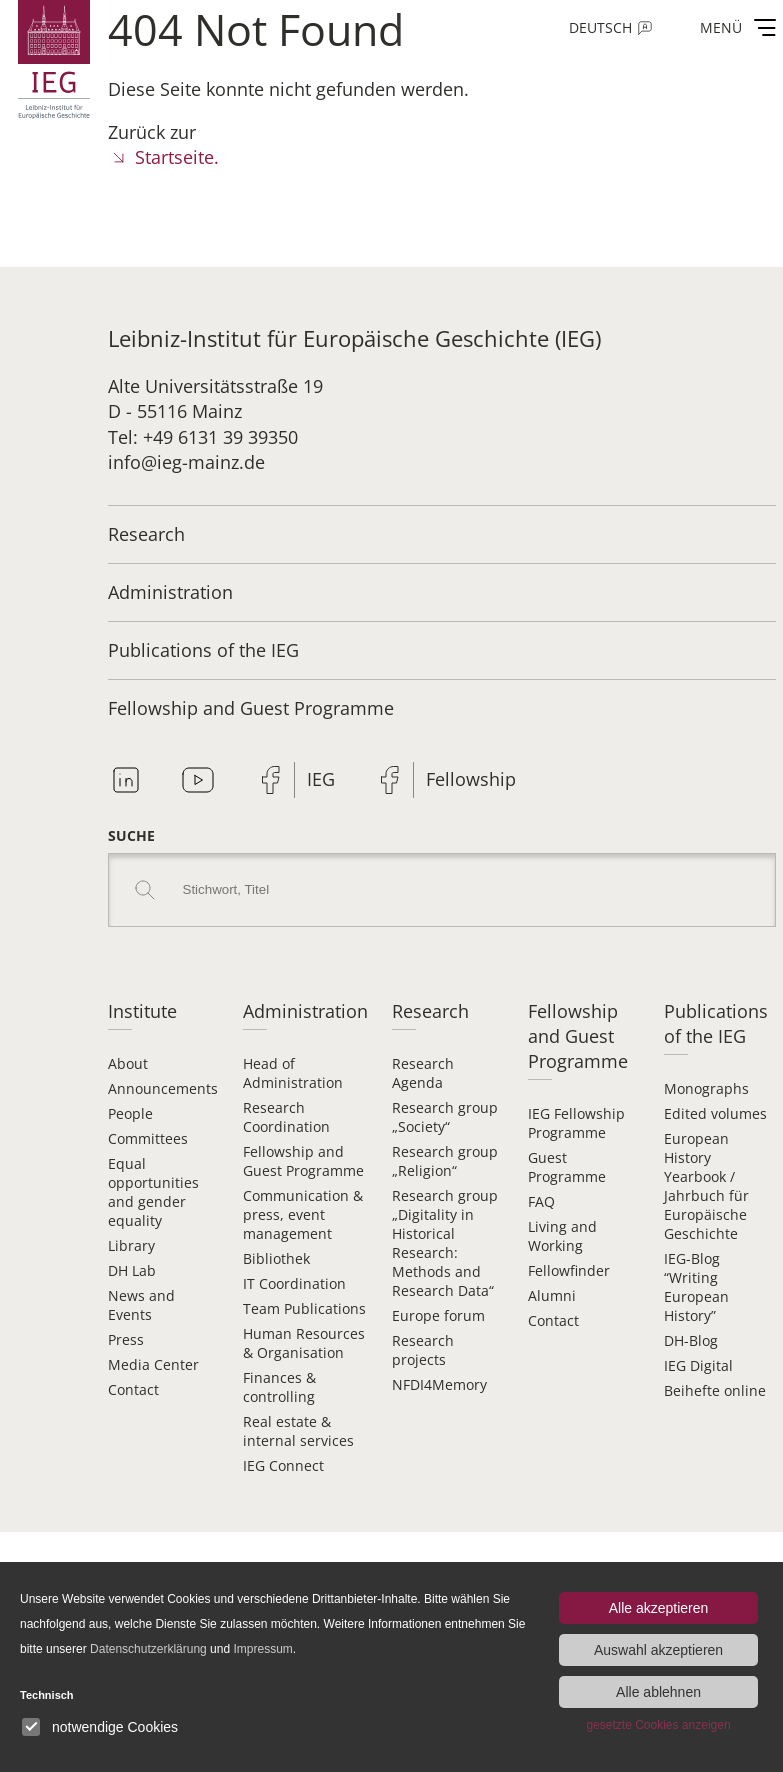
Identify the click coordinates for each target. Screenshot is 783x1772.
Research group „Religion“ (445, 1161)
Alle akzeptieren (659, 1608)
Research (146, 534)
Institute (142, 1011)
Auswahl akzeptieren (658, 1650)
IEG (321, 779)
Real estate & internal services (298, 1431)
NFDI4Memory (439, 1384)
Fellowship (471, 779)
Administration (170, 592)
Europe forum (438, 1315)
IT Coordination (294, 1283)
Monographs (706, 1088)
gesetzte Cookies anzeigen (658, 1725)
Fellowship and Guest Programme (251, 708)
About (128, 1063)
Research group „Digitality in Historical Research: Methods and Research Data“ (445, 1243)
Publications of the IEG (203, 650)
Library (131, 1245)
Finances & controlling (279, 1387)
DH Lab (132, 1270)
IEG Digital (698, 1365)
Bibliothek (276, 1258)
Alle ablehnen (658, 1692)
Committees (148, 1138)
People (130, 1113)
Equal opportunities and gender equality (153, 1192)
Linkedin (126, 780)
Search (145, 890)
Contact (133, 1389)
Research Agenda (423, 1073)
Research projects (423, 1350)
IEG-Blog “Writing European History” (696, 1287)
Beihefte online (715, 1390)
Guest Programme (567, 1167)
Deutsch (600, 27)
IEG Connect (283, 1465)
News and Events (141, 1305)
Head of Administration (293, 1073)
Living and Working (562, 1236)
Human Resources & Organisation (304, 1343)
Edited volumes (715, 1113)
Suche (131, 835)
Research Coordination (286, 1117)
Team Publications (304, 1308)
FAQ (541, 1201)
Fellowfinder (569, 1270)
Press (126, 1339)
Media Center (153, 1364)
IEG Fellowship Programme (576, 1123)
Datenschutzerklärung (148, 1649)
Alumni (552, 1295)
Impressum (262, 1649)
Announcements (163, 1088)
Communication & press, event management (303, 1214)
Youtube (198, 780)
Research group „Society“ (445, 1117)
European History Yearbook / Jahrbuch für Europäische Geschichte (706, 1186)
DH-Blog (691, 1340)
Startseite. (177, 157)
